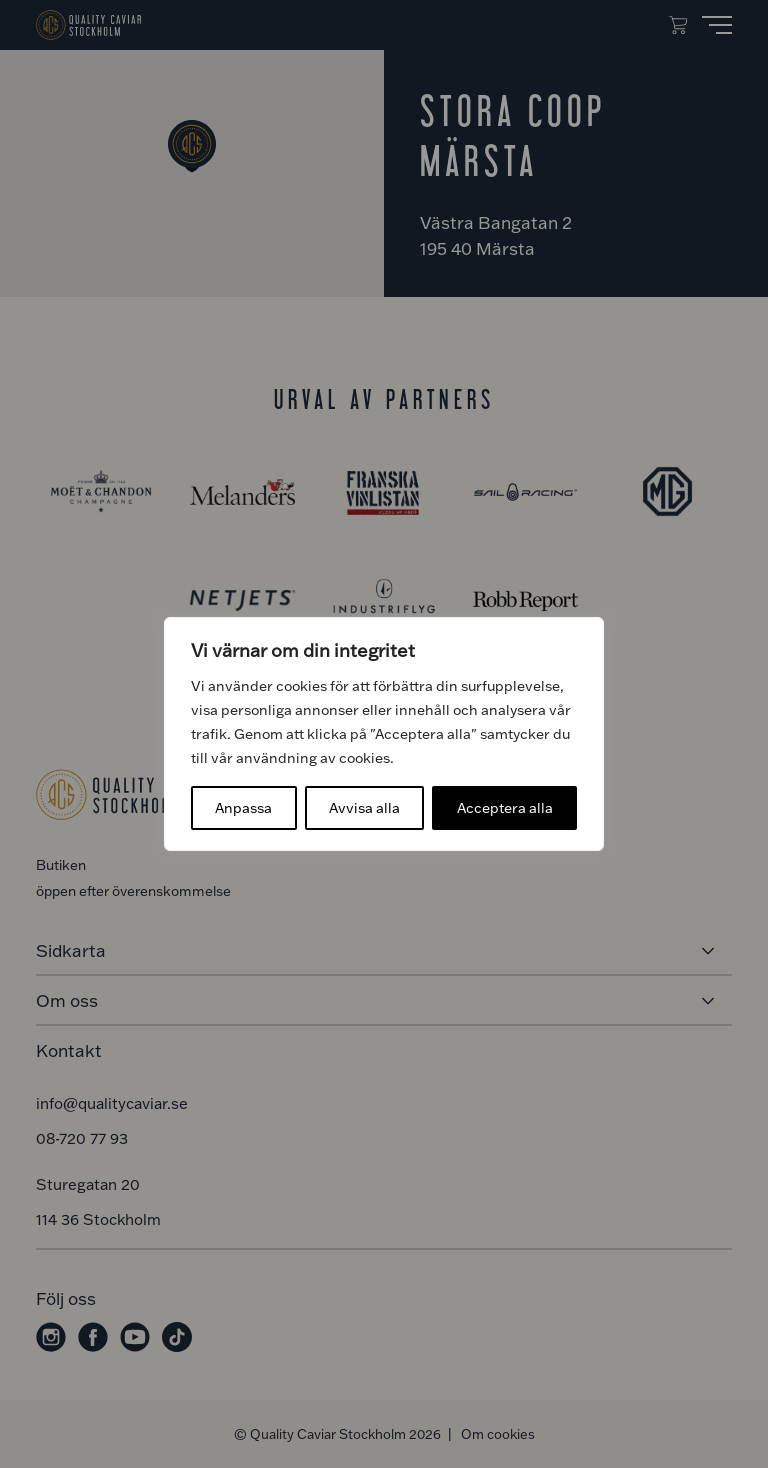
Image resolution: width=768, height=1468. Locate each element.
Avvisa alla (364, 807)
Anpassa (243, 807)
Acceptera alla (505, 807)
